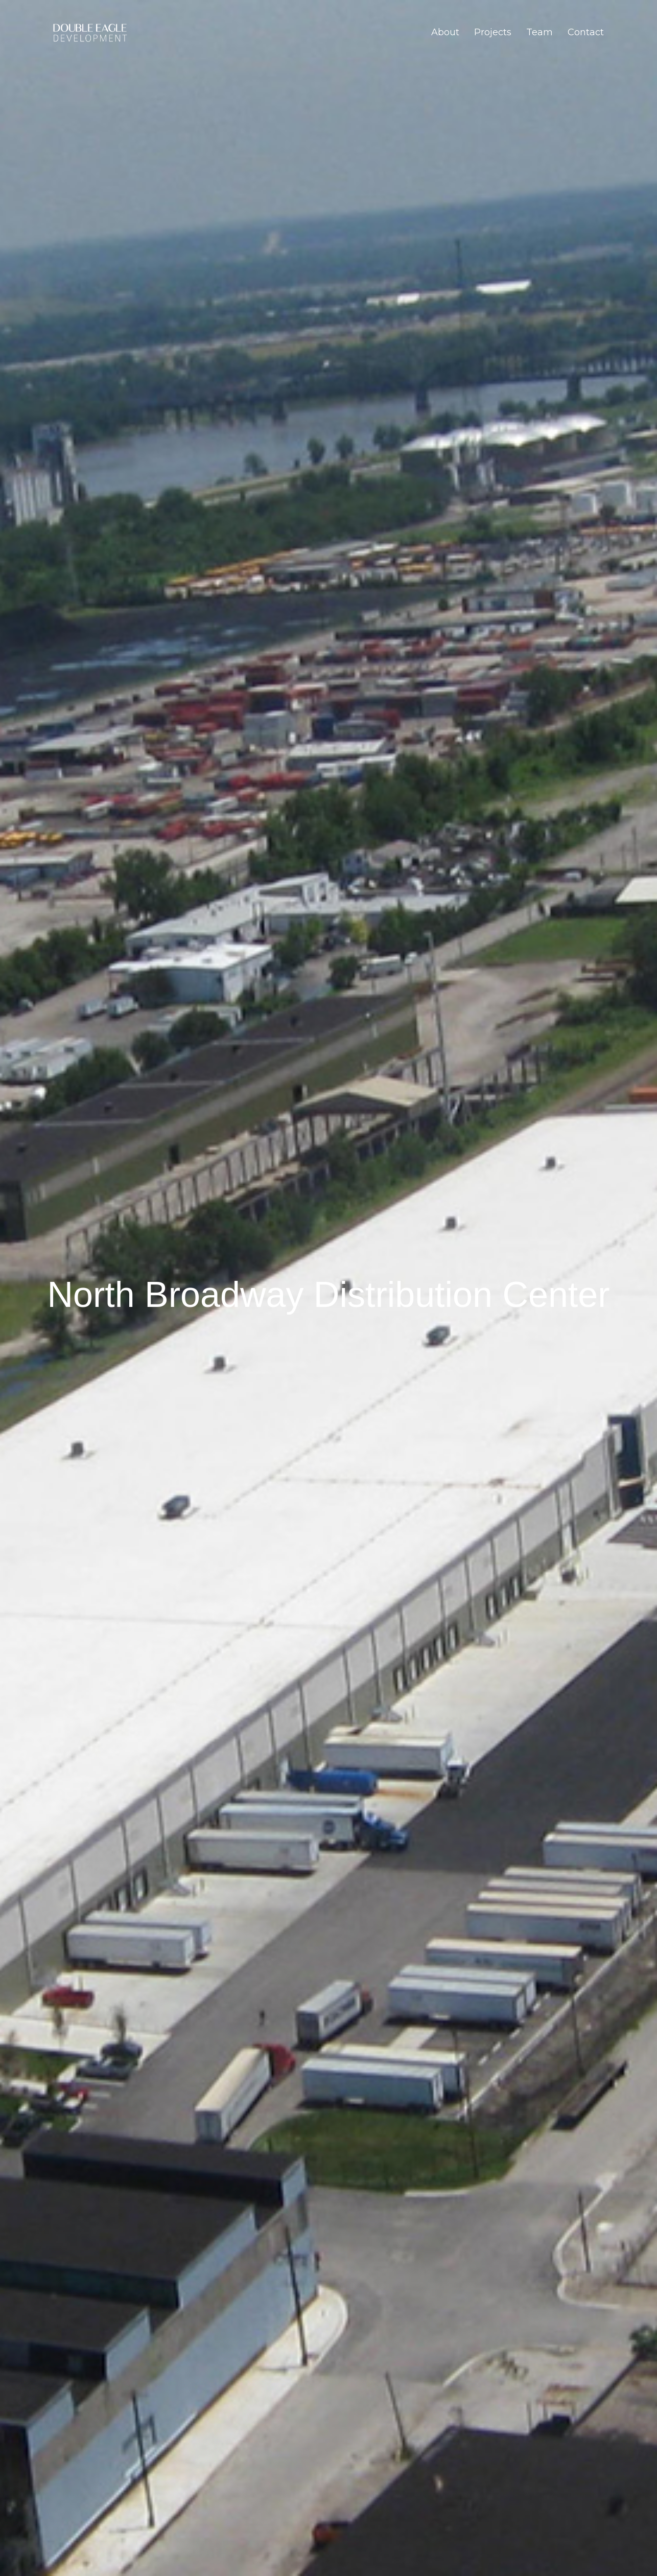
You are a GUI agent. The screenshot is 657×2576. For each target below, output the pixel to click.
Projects (492, 32)
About (445, 32)
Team (539, 32)
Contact (586, 32)
